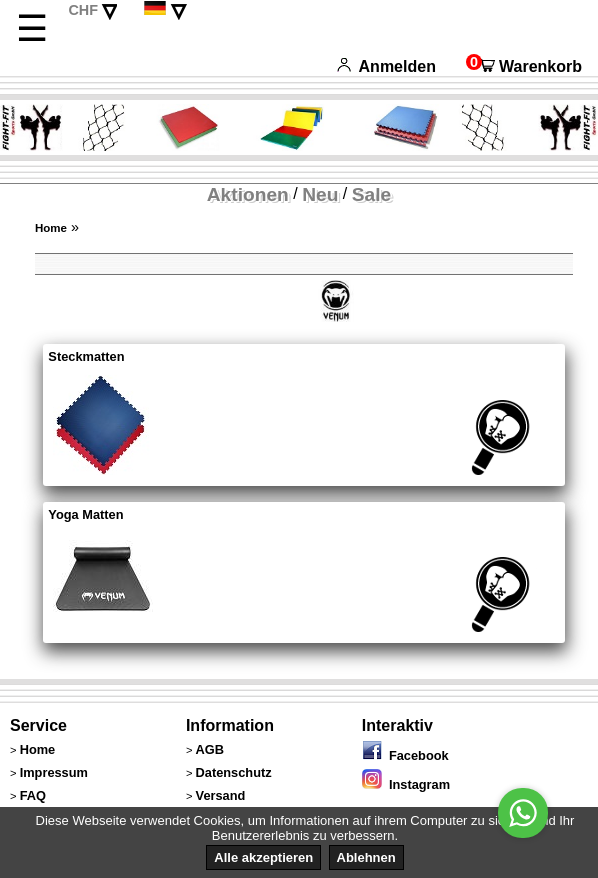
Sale (371, 194)
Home (51, 228)
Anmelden (386, 66)
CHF (83, 10)
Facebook (405, 755)
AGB (210, 749)
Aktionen (248, 194)
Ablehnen (366, 857)
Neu (320, 194)
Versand (221, 795)
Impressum (54, 772)
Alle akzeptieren (263, 857)
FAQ (33, 795)
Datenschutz (234, 772)
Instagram (406, 784)
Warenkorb (524, 66)
